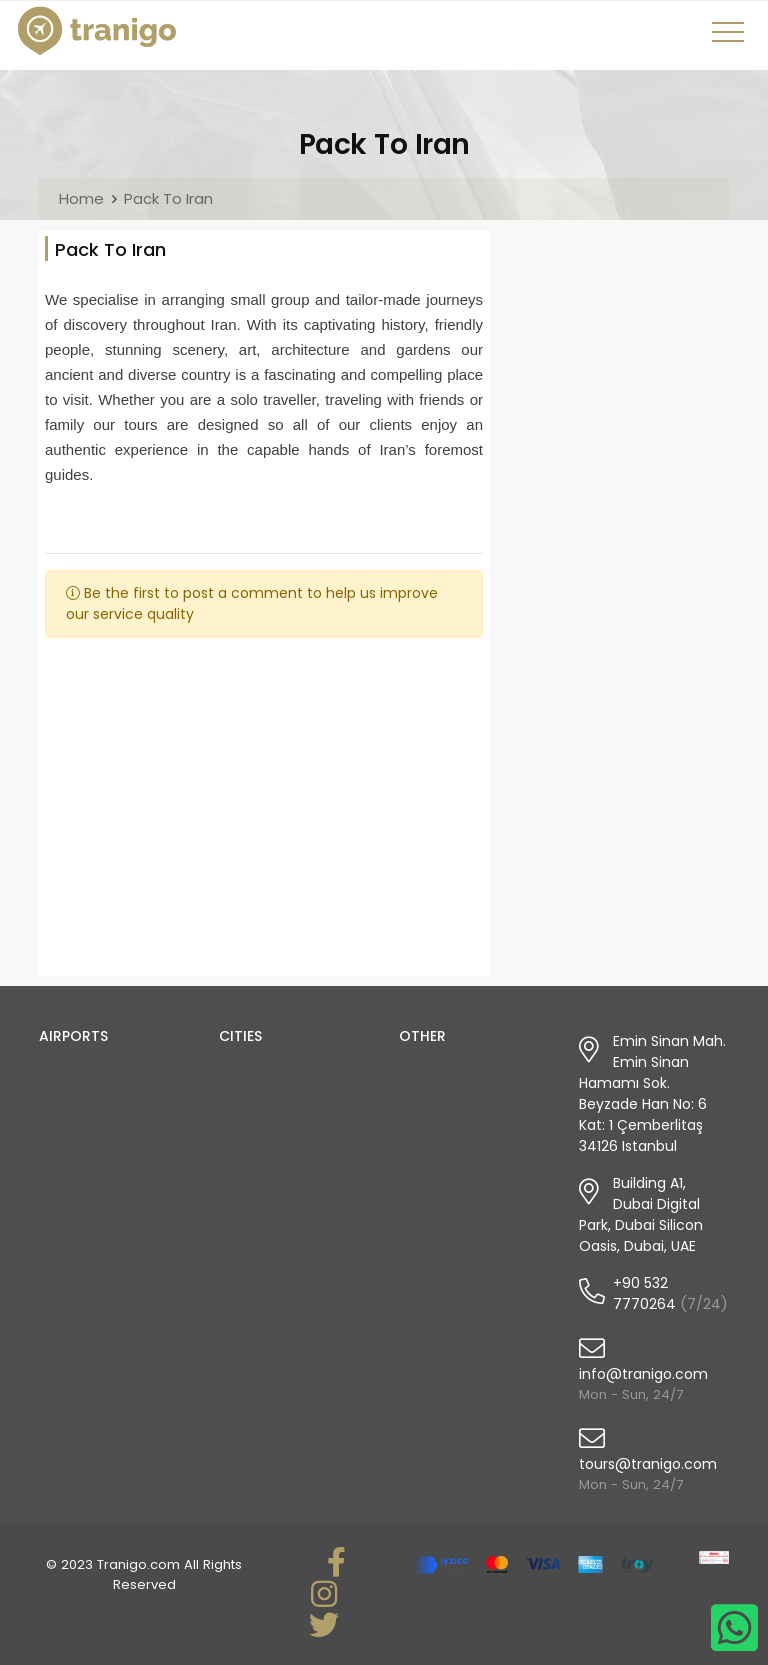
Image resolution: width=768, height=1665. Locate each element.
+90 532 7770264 (644, 1293)
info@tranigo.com (643, 1374)
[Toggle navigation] (731, 39)
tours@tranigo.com (648, 1464)
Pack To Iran (168, 198)
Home (81, 198)
